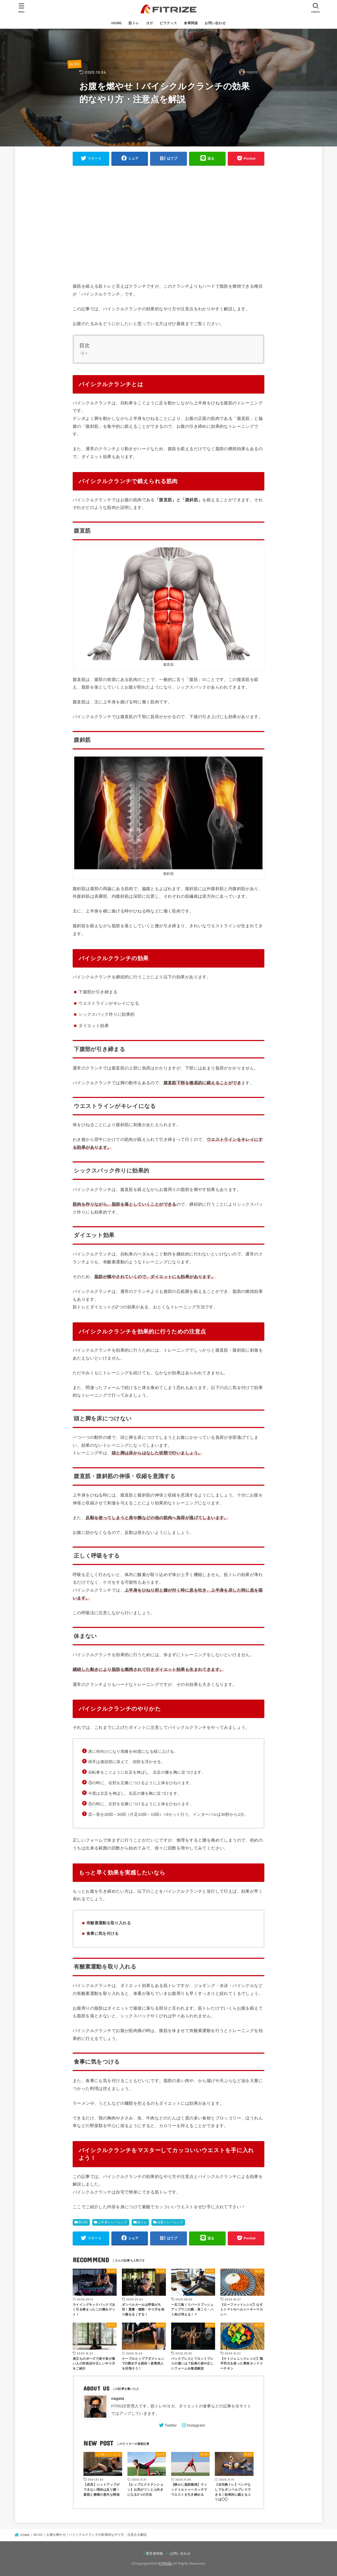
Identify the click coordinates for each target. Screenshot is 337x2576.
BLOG (75, 64)
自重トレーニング (170, 2222)
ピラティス (168, 23)
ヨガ (149, 23)
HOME (116, 23)
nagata (117, 2398)
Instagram (196, 2425)
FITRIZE (165, 2563)
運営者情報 (154, 2553)
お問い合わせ (215, 23)
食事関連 (191, 23)
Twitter (171, 2425)
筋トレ (133, 23)
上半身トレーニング (112, 2222)
